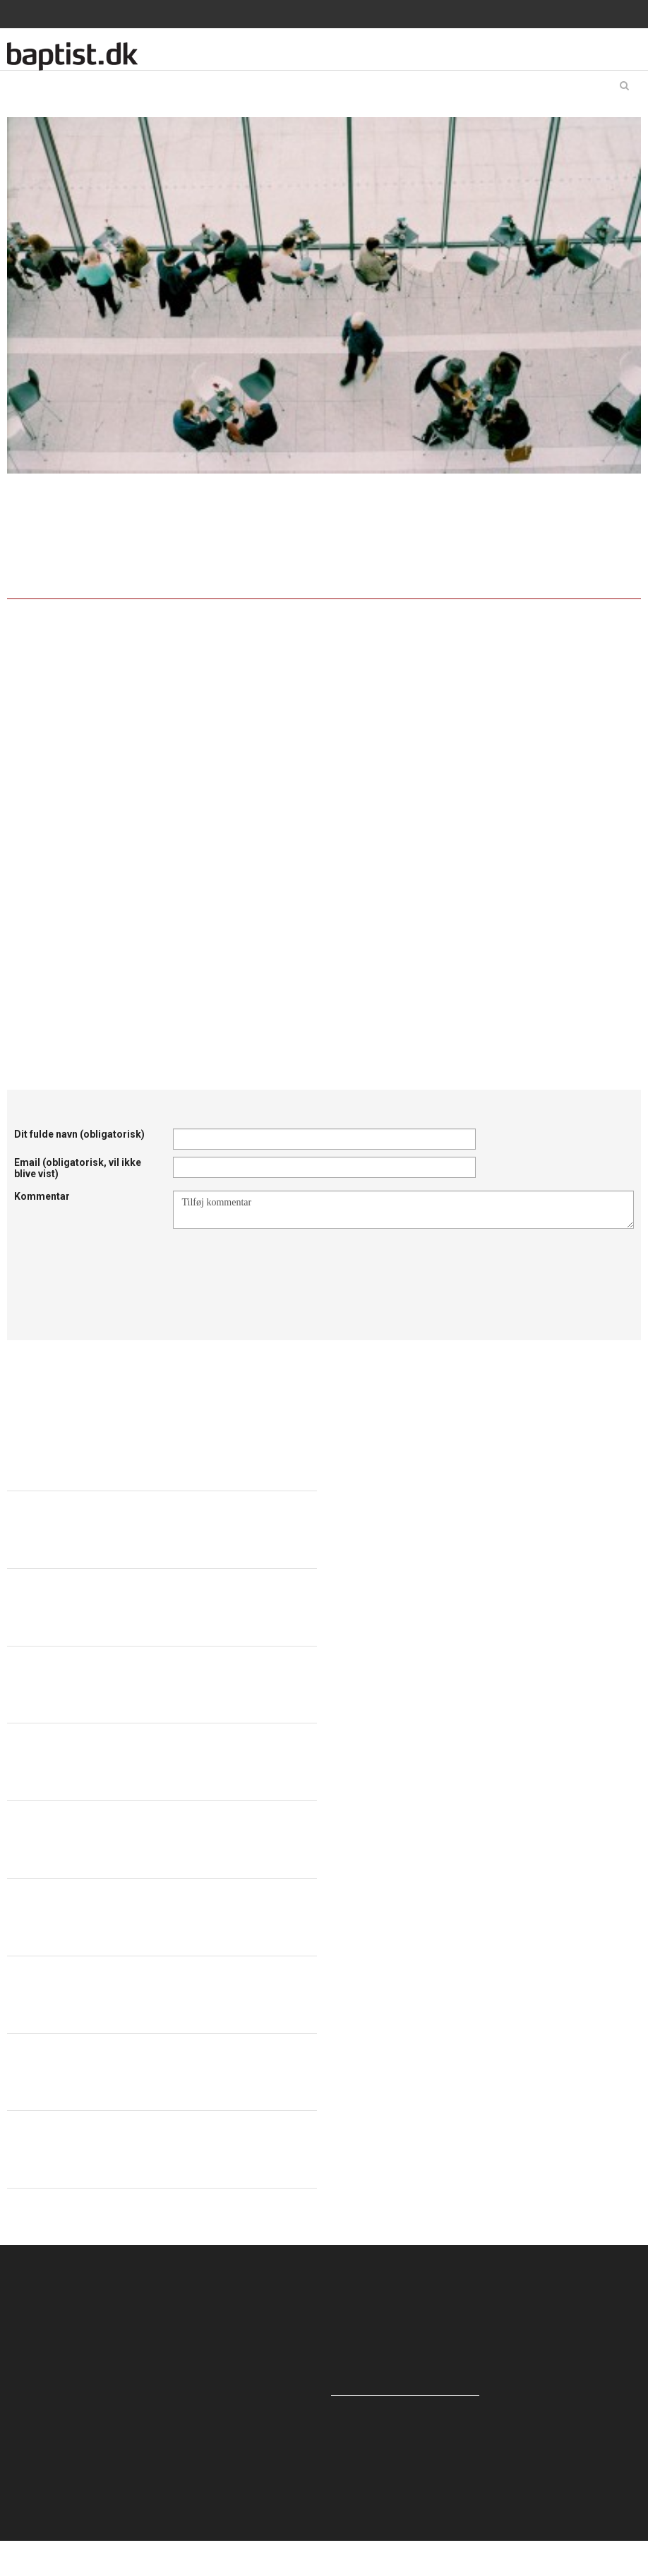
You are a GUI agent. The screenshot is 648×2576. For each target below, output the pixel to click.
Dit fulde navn (79, 1134)
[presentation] (280, 1263)
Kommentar (42, 1196)
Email (77, 1168)
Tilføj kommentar (404, 1210)
